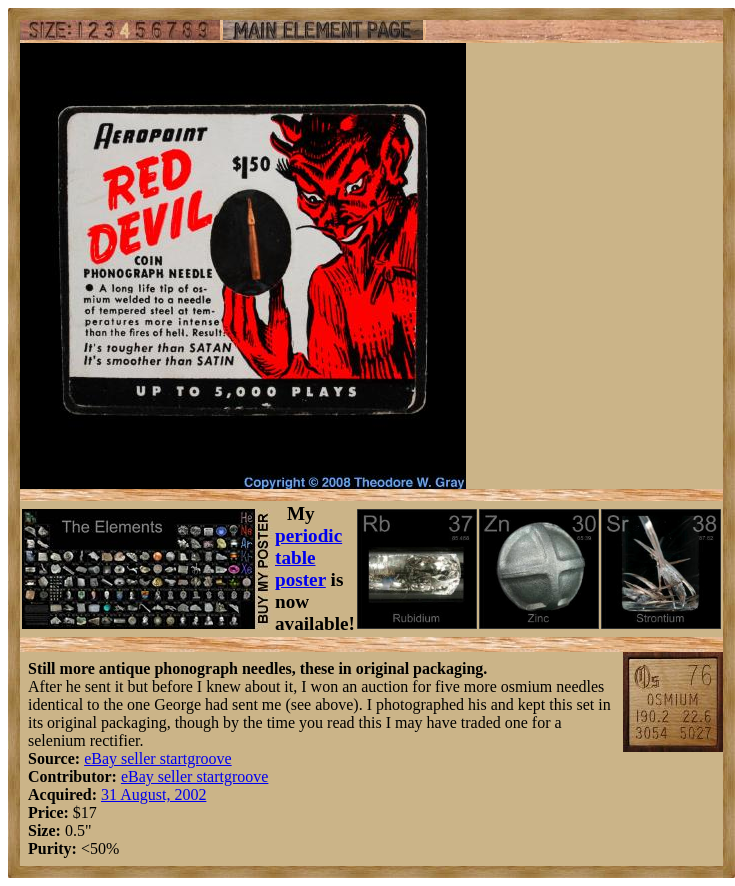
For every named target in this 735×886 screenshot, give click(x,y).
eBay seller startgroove (158, 758)
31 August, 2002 (153, 794)
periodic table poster (308, 557)
